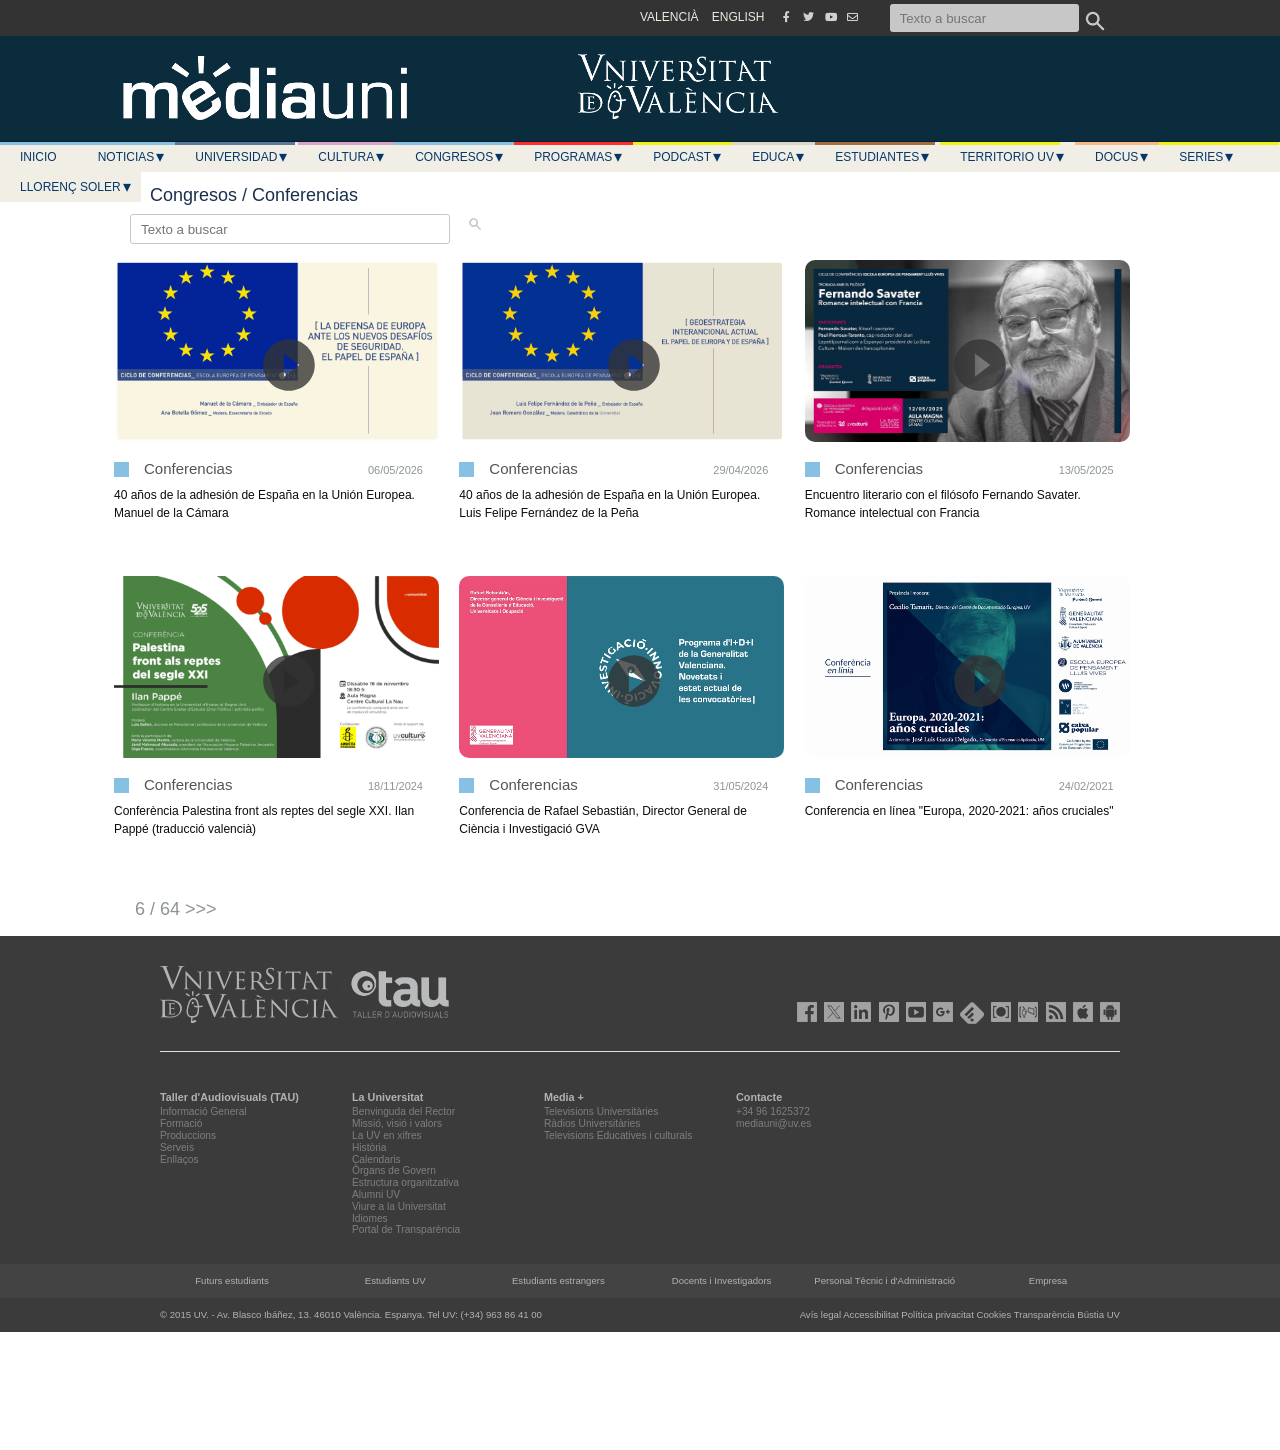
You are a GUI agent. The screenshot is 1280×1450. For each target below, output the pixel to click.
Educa (779, 157)
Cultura (352, 157)
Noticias (132, 157)
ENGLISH (738, 17)
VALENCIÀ (669, 17)
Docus (1122, 157)
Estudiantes (883, 157)
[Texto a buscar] (984, 18)
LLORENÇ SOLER (76, 187)
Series (1207, 157)
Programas (579, 157)
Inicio (38, 157)
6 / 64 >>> (176, 909)
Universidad (242, 157)
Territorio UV (1013, 157)
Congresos (460, 157)
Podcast (688, 157)
